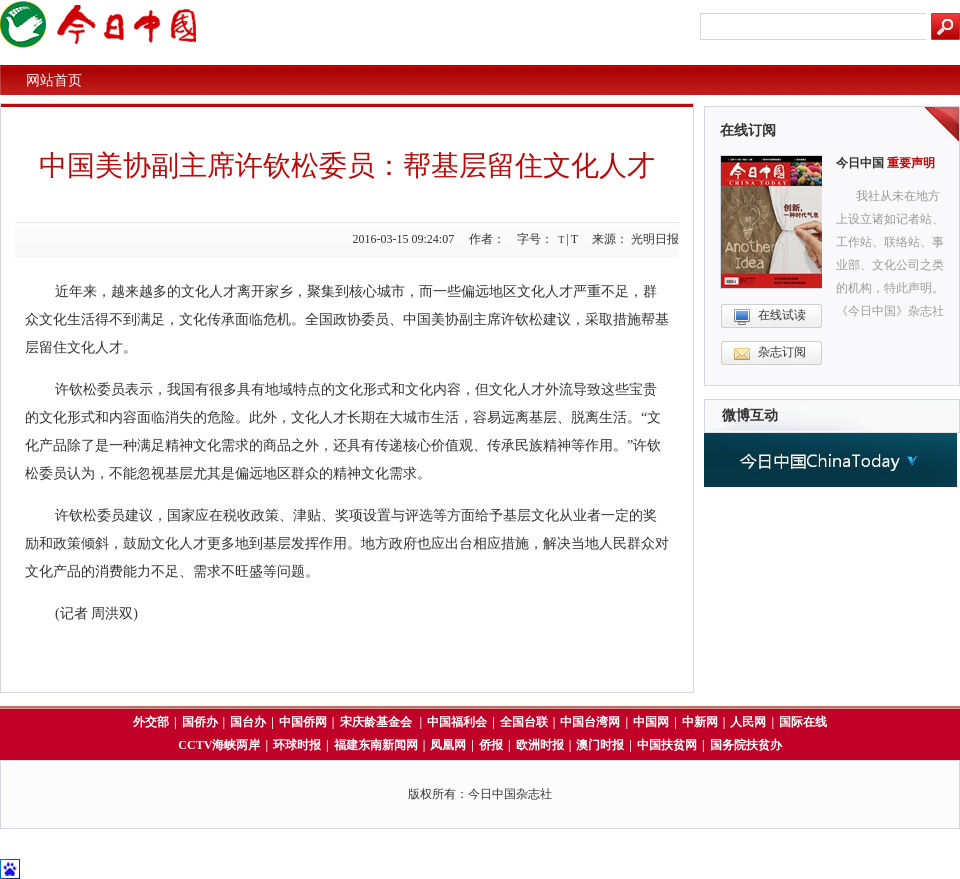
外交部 (151, 722)
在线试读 (782, 315)
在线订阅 (748, 130)
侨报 (491, 745)
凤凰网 (448, 745)
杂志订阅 (782, 352)
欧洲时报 (540, 745)
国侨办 (200, 722)
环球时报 (297, 745)
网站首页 (54, 80)
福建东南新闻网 (376, 745)
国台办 (248, 722)
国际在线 (803, 722)
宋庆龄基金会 (377, 722)
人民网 (748, 722)
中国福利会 (457, 722)
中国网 (651, 722)
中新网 (700, 722)
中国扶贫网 (667, 745)
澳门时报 (600, 745)
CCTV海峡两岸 (219, 745)
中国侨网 (303, 722)
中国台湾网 (590, 722)
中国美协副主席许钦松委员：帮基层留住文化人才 (347, 165)
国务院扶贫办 (746, 745)
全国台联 (524, 722)
